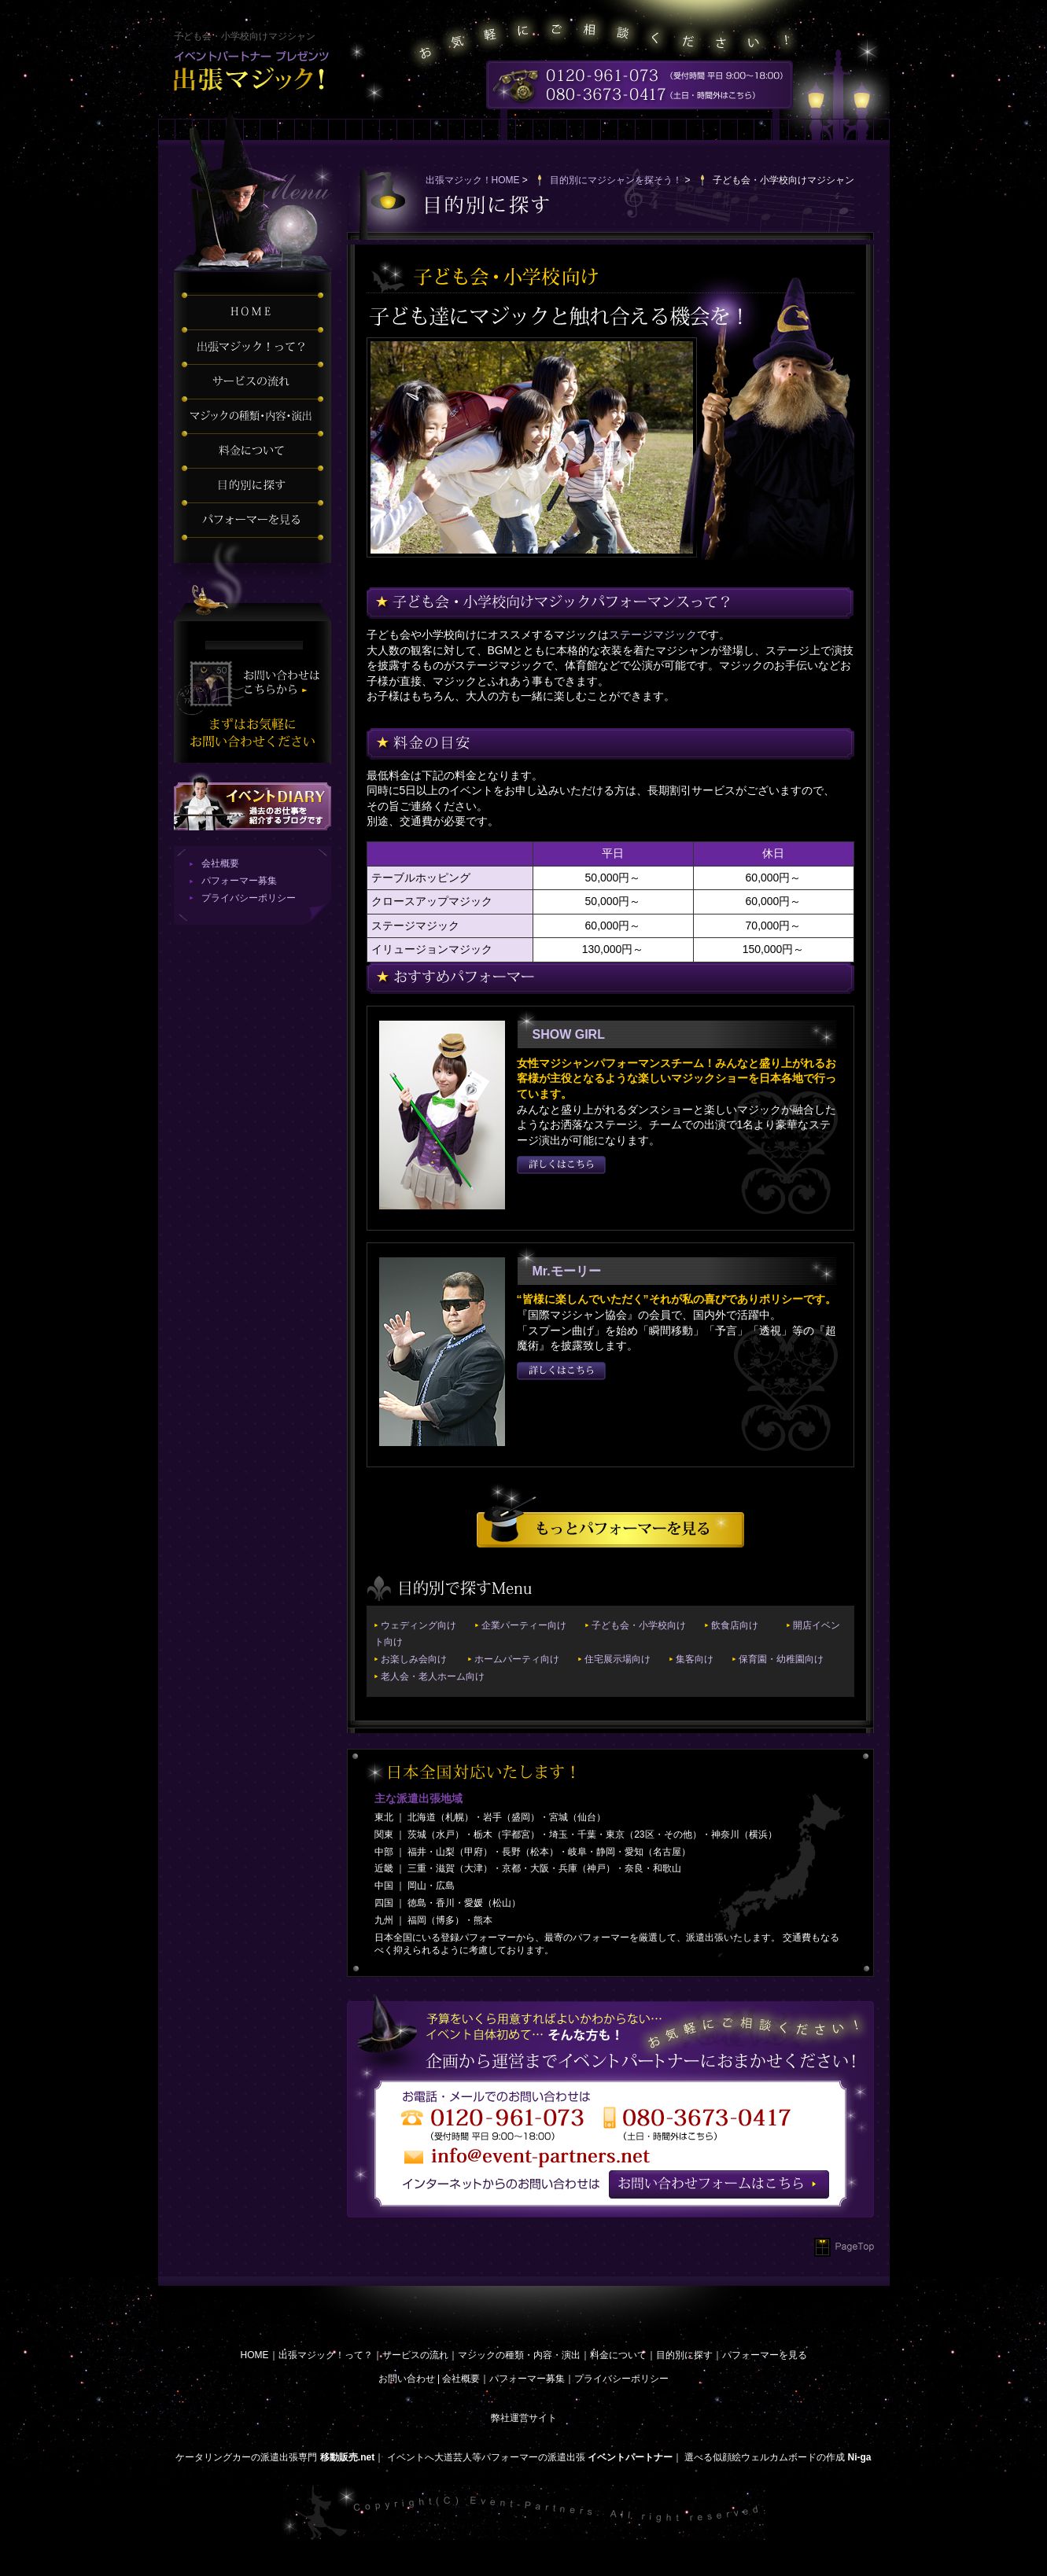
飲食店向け (734, 1625)
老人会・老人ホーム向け (433, 1676)
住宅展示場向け (617, 1659)
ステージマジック (653, 634)
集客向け (694, 1659)
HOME (255, 2355)
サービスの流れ (415, 2355)
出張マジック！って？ (325, 2355)
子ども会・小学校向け (639, 1625)
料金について (618, 2355)
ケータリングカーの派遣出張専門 (246, 2457)
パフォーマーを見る (764, 2355)
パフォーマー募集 (239, 880)
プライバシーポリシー (248, 897)
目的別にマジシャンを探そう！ (616, 180)
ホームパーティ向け (516, 1659)
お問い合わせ (406, 2378)
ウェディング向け (418, 1625)
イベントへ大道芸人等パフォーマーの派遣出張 (486, 2457)
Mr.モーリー (567, 1271)
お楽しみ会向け (414, 1659)
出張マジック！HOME (473, 180)
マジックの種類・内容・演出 (519, 2355)
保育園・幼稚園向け (781, 1659)
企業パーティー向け (523, 1625)
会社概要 (220, 863)
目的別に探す (684, 2355)
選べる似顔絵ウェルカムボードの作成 (764, 2457)
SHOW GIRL (569, 1034)
